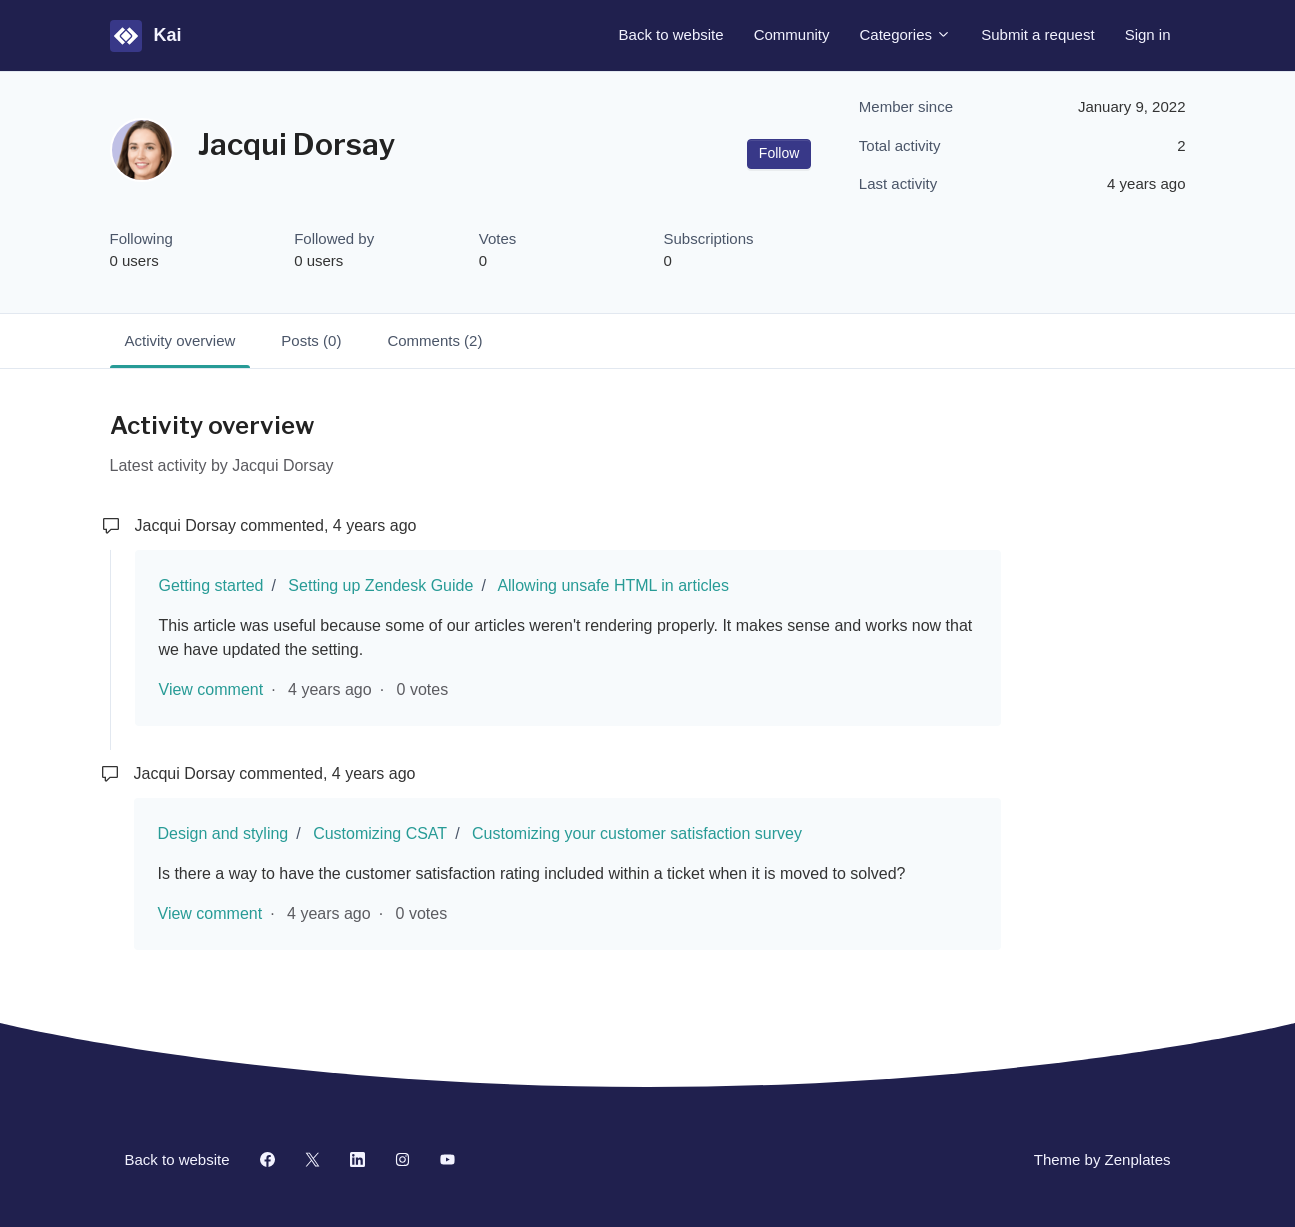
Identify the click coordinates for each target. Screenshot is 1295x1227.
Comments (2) (434, 340)
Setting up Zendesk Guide (380, 585)
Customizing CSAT (380, 833)
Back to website (671, 34)
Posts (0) (311, 340)
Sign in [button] (1148, 34)
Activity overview (180, 340)
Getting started (211, 585)
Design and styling (223, 833)
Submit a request (1037, 34)
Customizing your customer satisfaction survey (637, 833)
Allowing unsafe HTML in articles (613, 585)
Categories (906, 34)
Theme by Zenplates (1102, 1158)
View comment (211, 689)
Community (792, 34)
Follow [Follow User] (779, 153)
